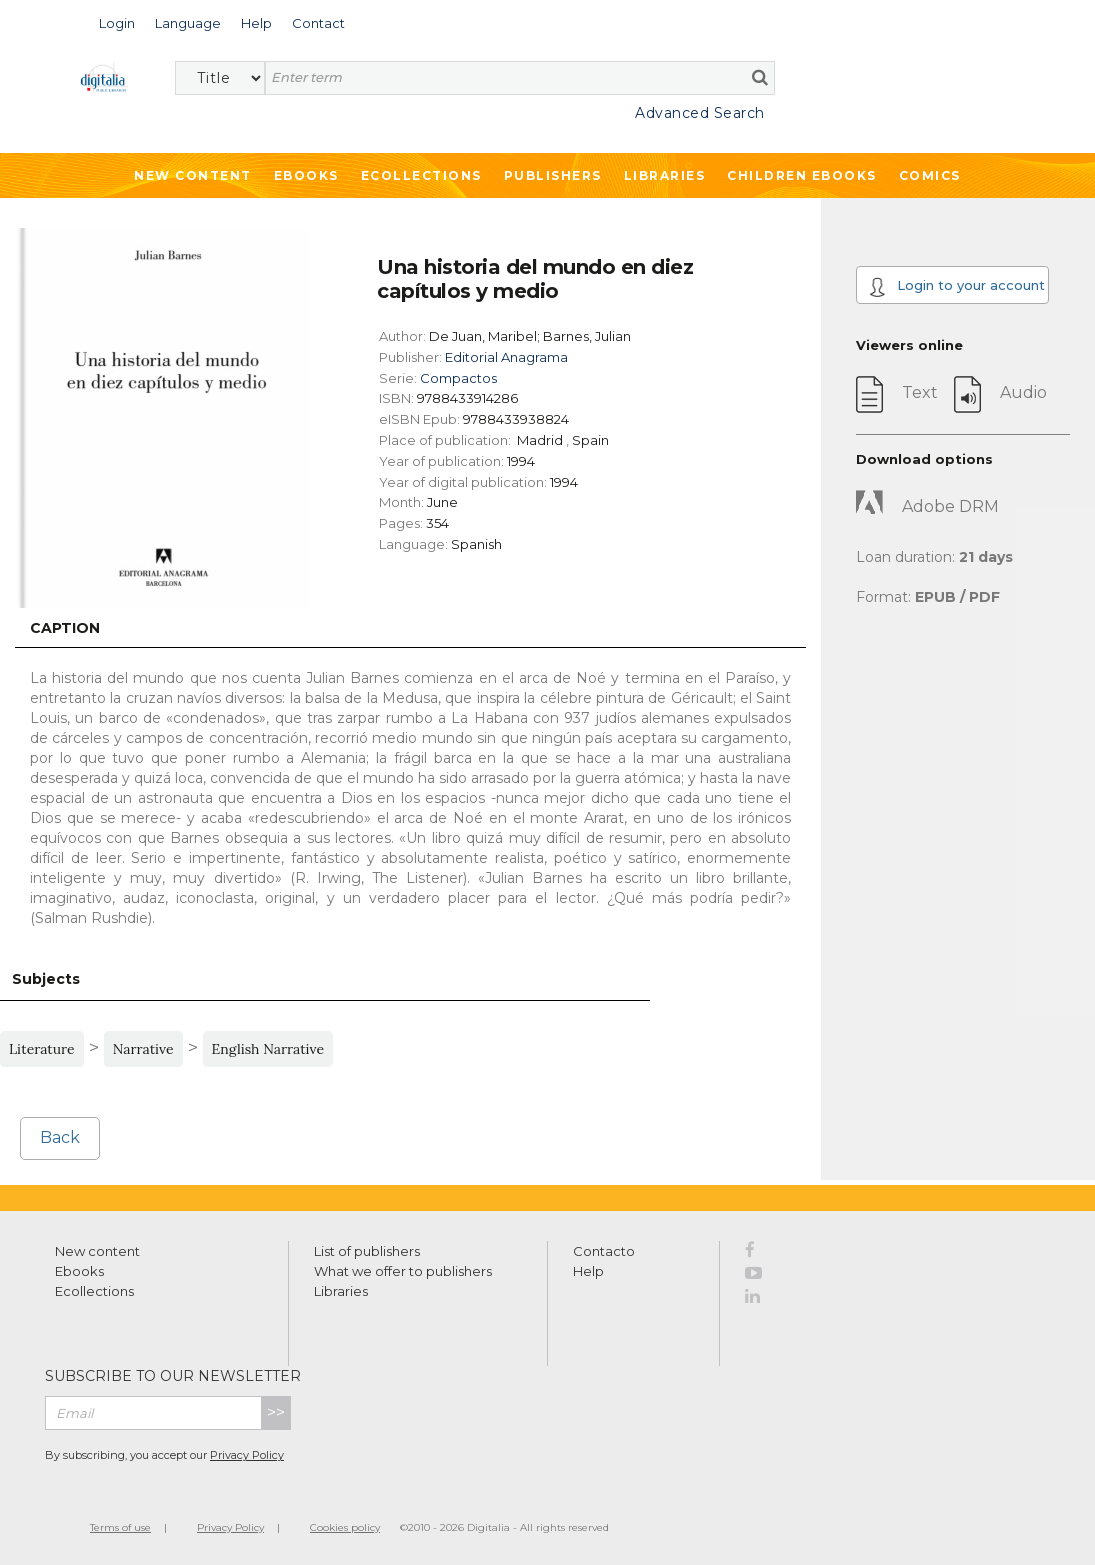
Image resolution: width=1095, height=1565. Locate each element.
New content (97, 1251)
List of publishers (367, 1251)
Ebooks (306, 175)
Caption (65, 628)
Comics (930, 175)
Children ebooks (802, 175)
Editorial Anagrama (506, 357)
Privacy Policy (247, 1455)
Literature (42, 1049)
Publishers (553, 175)
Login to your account (956, 287)
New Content (193, 175)
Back (60, 1137)
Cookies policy (345, 1527)
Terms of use (120, 1527)
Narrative (143, 1049)
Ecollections (421, 175)
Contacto (604, 1251)
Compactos (458, 378)
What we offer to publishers (403, 1271)
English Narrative (268, 1049)
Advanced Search (700, 113)
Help (588, 1271)
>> (276, 1412)
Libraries (665, 175)
